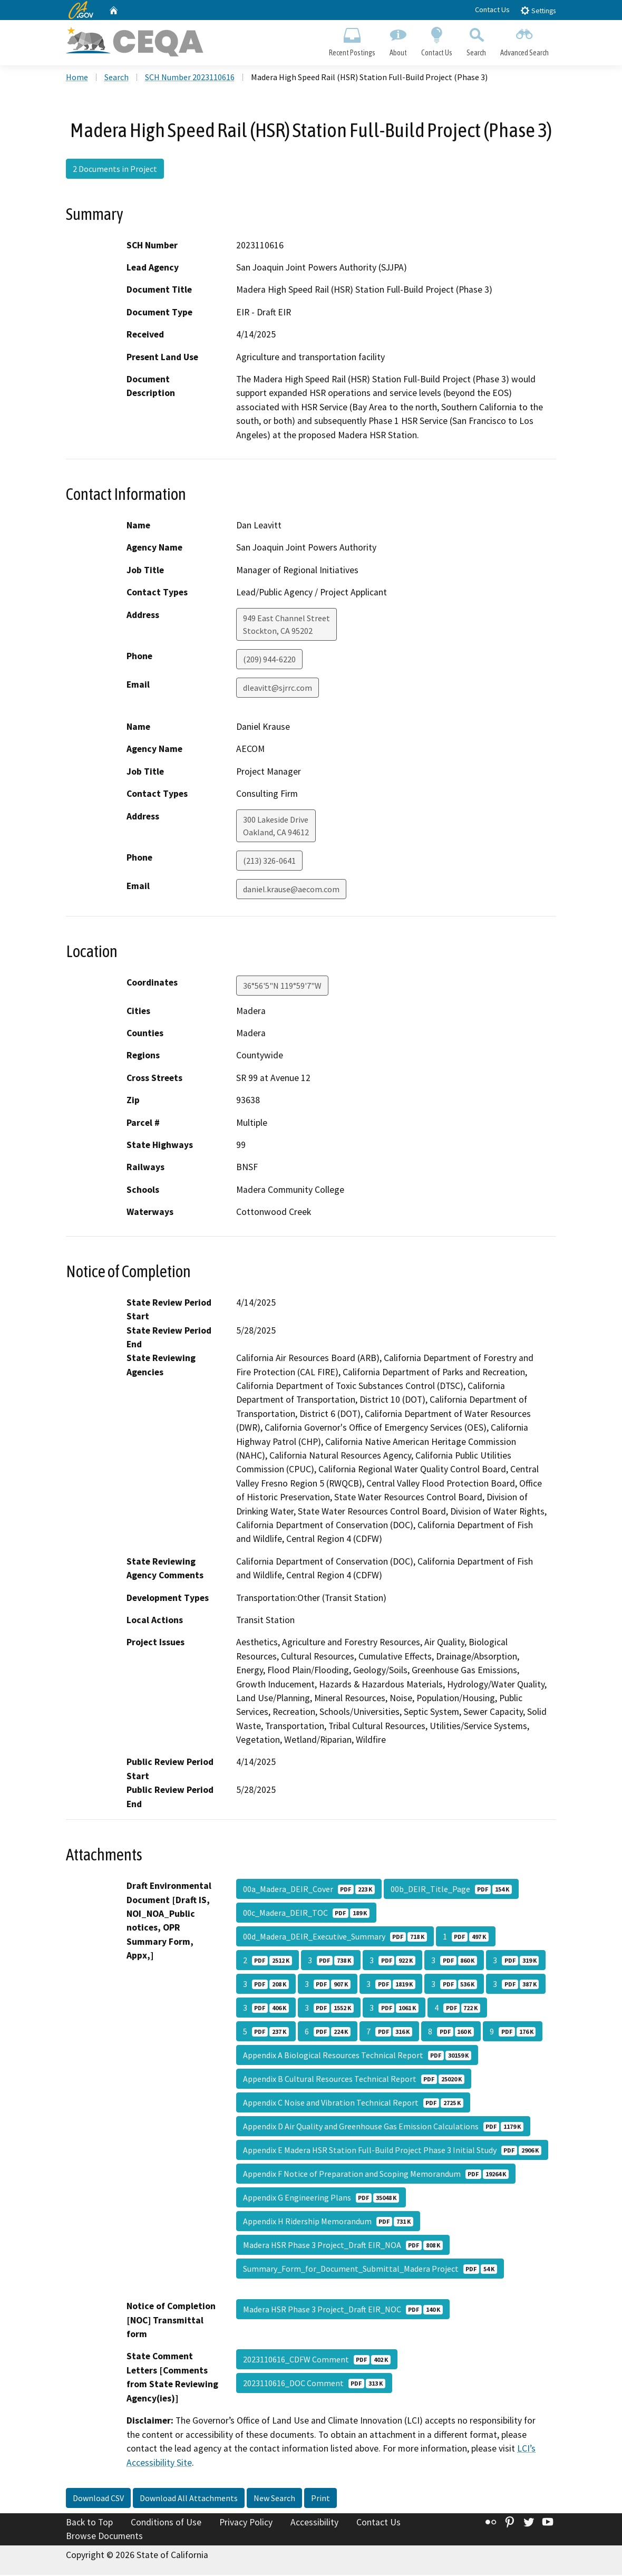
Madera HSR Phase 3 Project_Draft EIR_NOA (343, 2246)
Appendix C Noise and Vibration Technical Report (353, 2104)
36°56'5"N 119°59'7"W (282, 986)
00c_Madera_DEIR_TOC (306, 1914)
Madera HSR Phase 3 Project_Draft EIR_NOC (343, 2310)
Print (320, 2499)
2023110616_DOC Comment (314, 2384)
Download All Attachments (189, 2499)
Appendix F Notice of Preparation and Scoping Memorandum (376, 2175)
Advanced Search (524, 40)
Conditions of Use (166, 2523)
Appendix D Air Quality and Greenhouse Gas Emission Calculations (383, 2127)
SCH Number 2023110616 (190, 78)
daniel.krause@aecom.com (291, 890)
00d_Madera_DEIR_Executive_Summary (335, 1938)
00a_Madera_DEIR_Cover (309, 1890)
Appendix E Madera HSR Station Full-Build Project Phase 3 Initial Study (392, 2151)
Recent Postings (351, 40)
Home (77, 78)
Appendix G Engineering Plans (321, 2199)
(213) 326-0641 (269, 861)
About (398, 40)
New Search (274, 2499)
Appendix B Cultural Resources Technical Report (353, 2080)
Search (476, 40)
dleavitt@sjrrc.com (277, 688)
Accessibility (314, 2523)
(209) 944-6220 (269, 660)
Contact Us (492, 9)
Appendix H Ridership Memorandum (328, 2222)
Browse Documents (104, 2537)
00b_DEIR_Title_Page (451, 1890)
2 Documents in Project (115, 170)
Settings (538, 10)
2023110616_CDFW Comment (317, 2361)
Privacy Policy (246, 2523)
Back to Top (89, 2523)
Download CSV (98, 2499)
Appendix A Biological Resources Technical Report (357, 2056)
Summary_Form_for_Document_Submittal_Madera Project (370, 2270)
